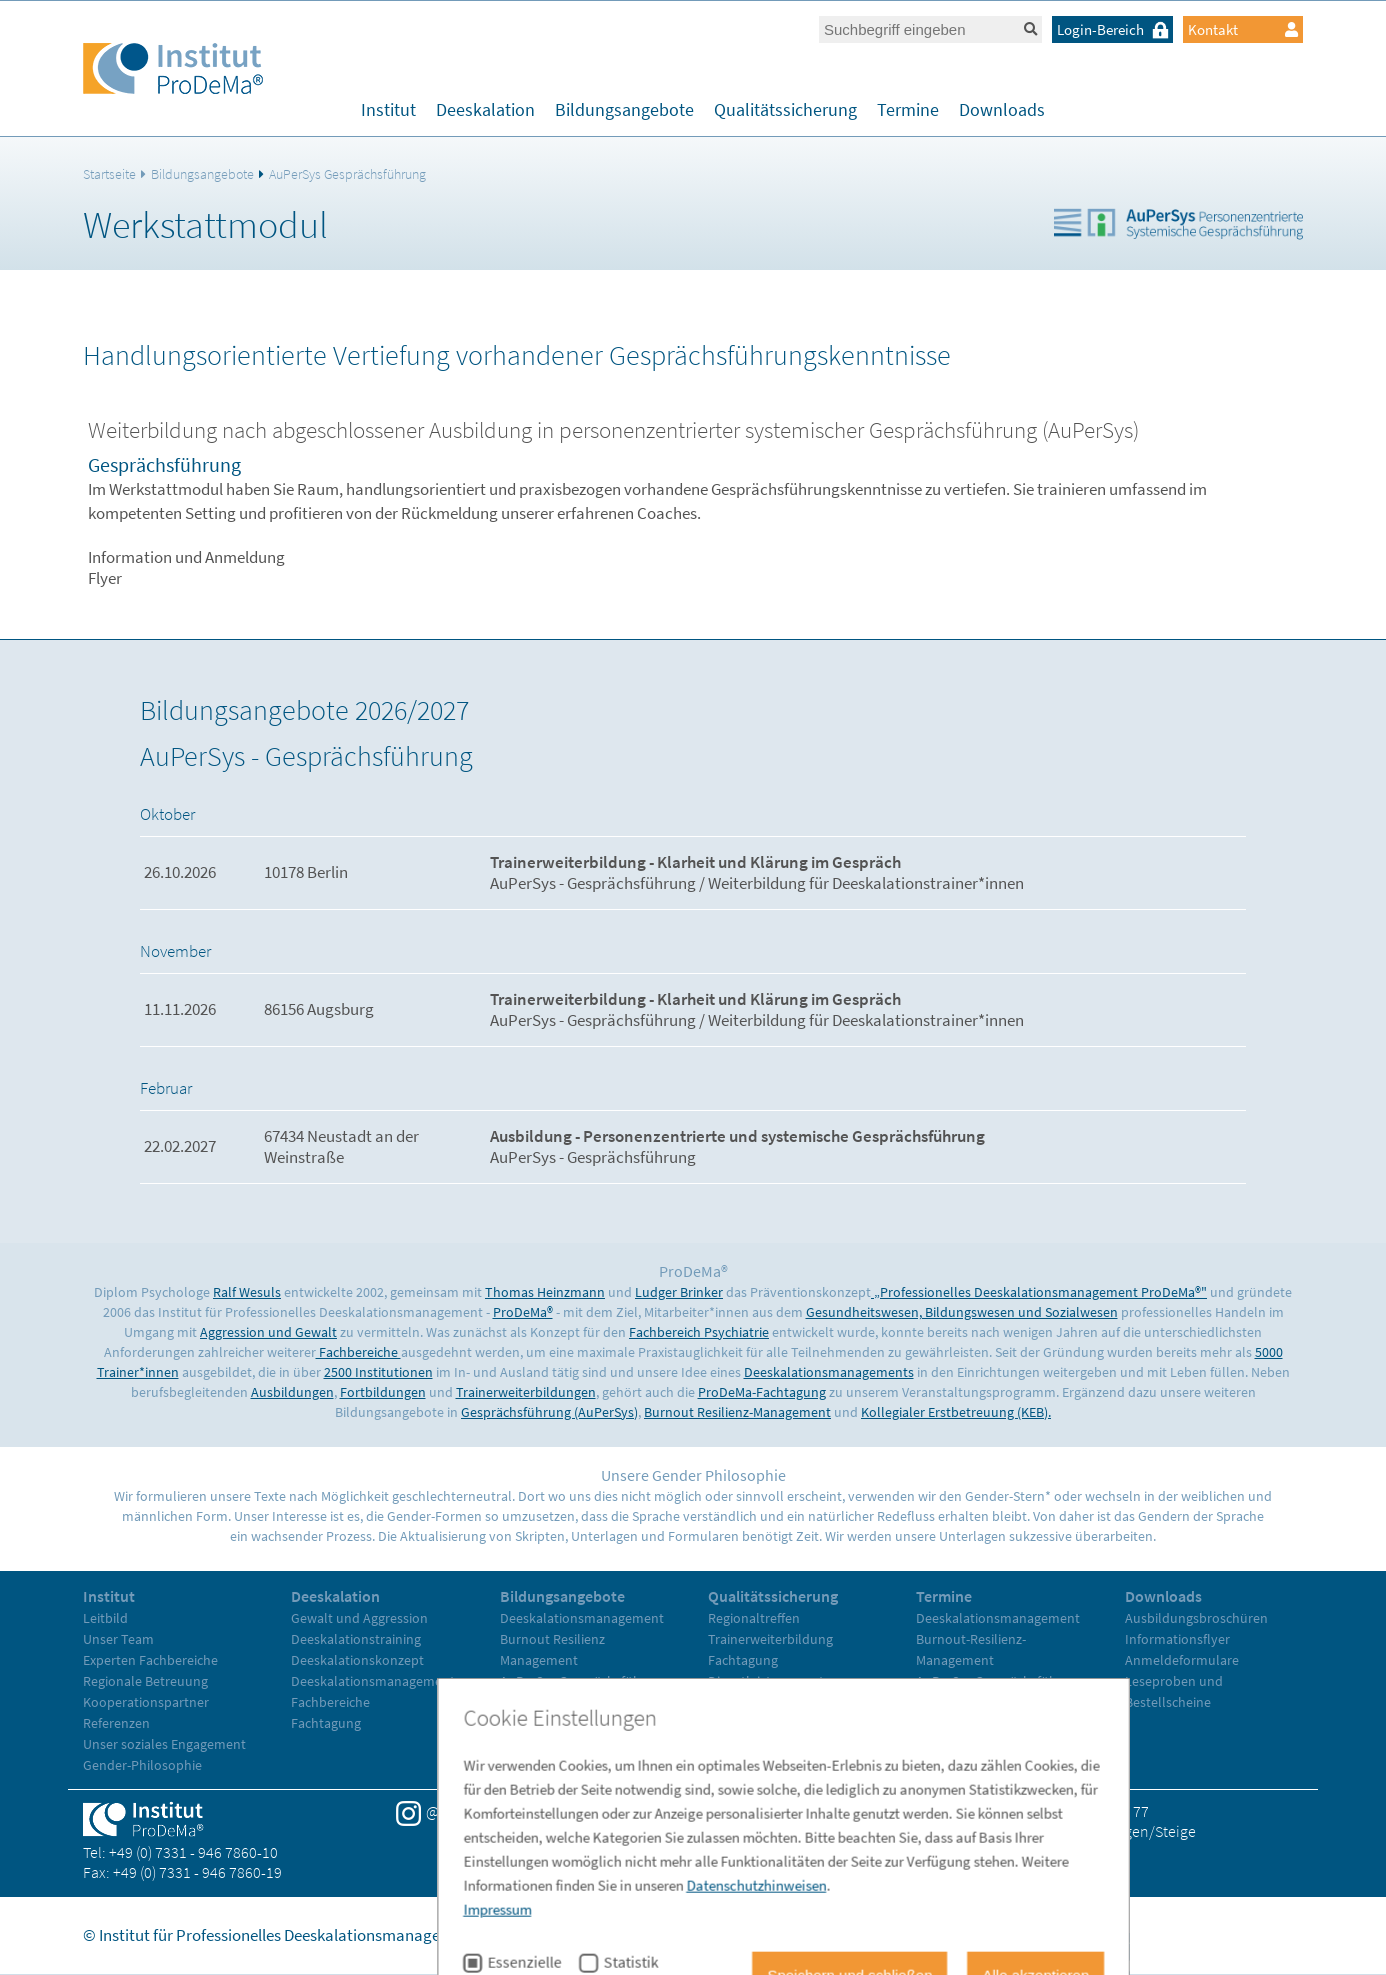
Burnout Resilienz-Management (737, 1412)
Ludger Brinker (679, 1292)
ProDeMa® (523, 1312)
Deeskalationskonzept (357, 1660)
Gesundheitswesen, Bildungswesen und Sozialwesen (962, 1312)
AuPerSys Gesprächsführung (347, 174)
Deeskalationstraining (356, 1639)
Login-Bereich (1115, 29)
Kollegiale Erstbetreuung (574, 1702)
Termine (908, 109)
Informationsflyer (1177, 1639)
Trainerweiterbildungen (526, 1392)
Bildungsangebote (624, 109)
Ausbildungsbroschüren (1196, 1618)
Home (729, 1935)
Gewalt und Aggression (359, 1618)
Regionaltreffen (754, 1618)
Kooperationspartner (146, 1702)
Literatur (734, 1723)
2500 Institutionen (378, 1372)
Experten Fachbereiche (150, 1660)
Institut (388, 109)
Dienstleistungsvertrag (775, 1681)
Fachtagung (326, 1723)
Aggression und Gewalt (268, 1332)
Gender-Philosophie (142, 1765)
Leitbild (105, 1618)
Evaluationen (747, 1702)
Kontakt (1243, 29)
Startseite (109, 174)
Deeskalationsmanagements (829, 1372)
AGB (975, 1935)
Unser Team (118, 1639)
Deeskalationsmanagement (373, 1681)
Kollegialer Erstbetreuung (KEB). (956, 1412)
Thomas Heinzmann (545, 1292)
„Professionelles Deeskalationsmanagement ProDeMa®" (1039, 1292)
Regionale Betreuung (145, 1681)
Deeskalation (485, 109)
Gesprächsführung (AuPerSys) (549, 1412)
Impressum (804, 1935)
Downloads (1002, 109)
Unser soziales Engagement (164, 1744)
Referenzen (116, 1723)
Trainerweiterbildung (562, 1723)
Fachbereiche (358, 1352)
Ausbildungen (292, 1392)
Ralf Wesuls (247, 1292)
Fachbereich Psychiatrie (699, 1332)
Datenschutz (902, 1935)
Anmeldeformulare (1182, 1660)
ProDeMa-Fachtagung (762, 1392)
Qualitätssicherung (785, 109)
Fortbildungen (383, 1392)
